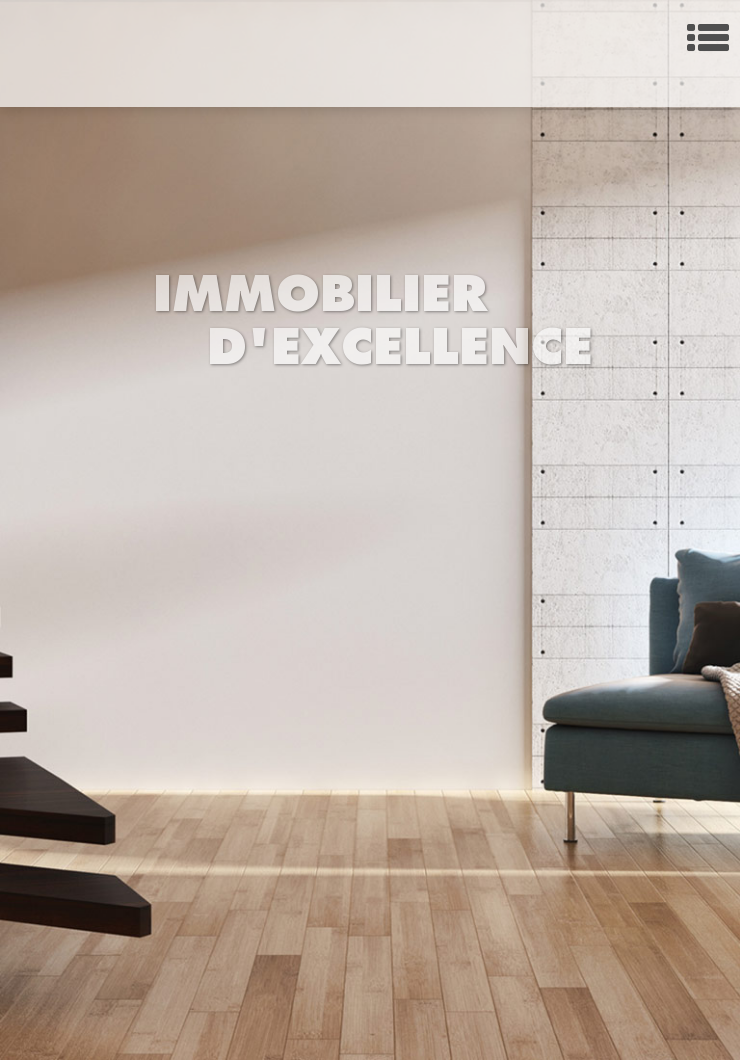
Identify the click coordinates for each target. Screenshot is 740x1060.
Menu (708, 37)
